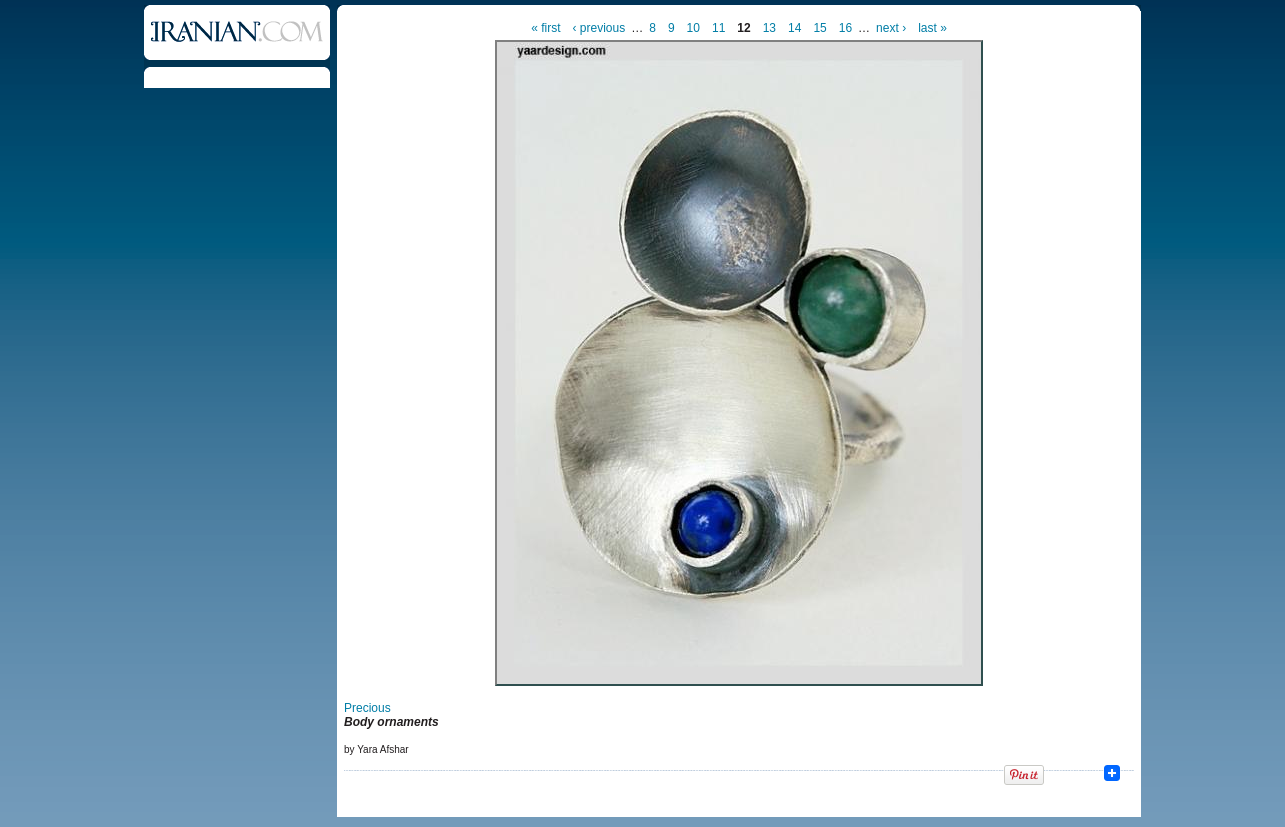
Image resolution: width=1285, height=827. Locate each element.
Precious (367, 708)
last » (932, 28)
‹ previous (599, 28)
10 (693, 28)
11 (718, 28)
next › (891, 28)
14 (794, 28)
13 (769, 28)
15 (819, 28)
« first (545, 28)
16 (845, 28)
